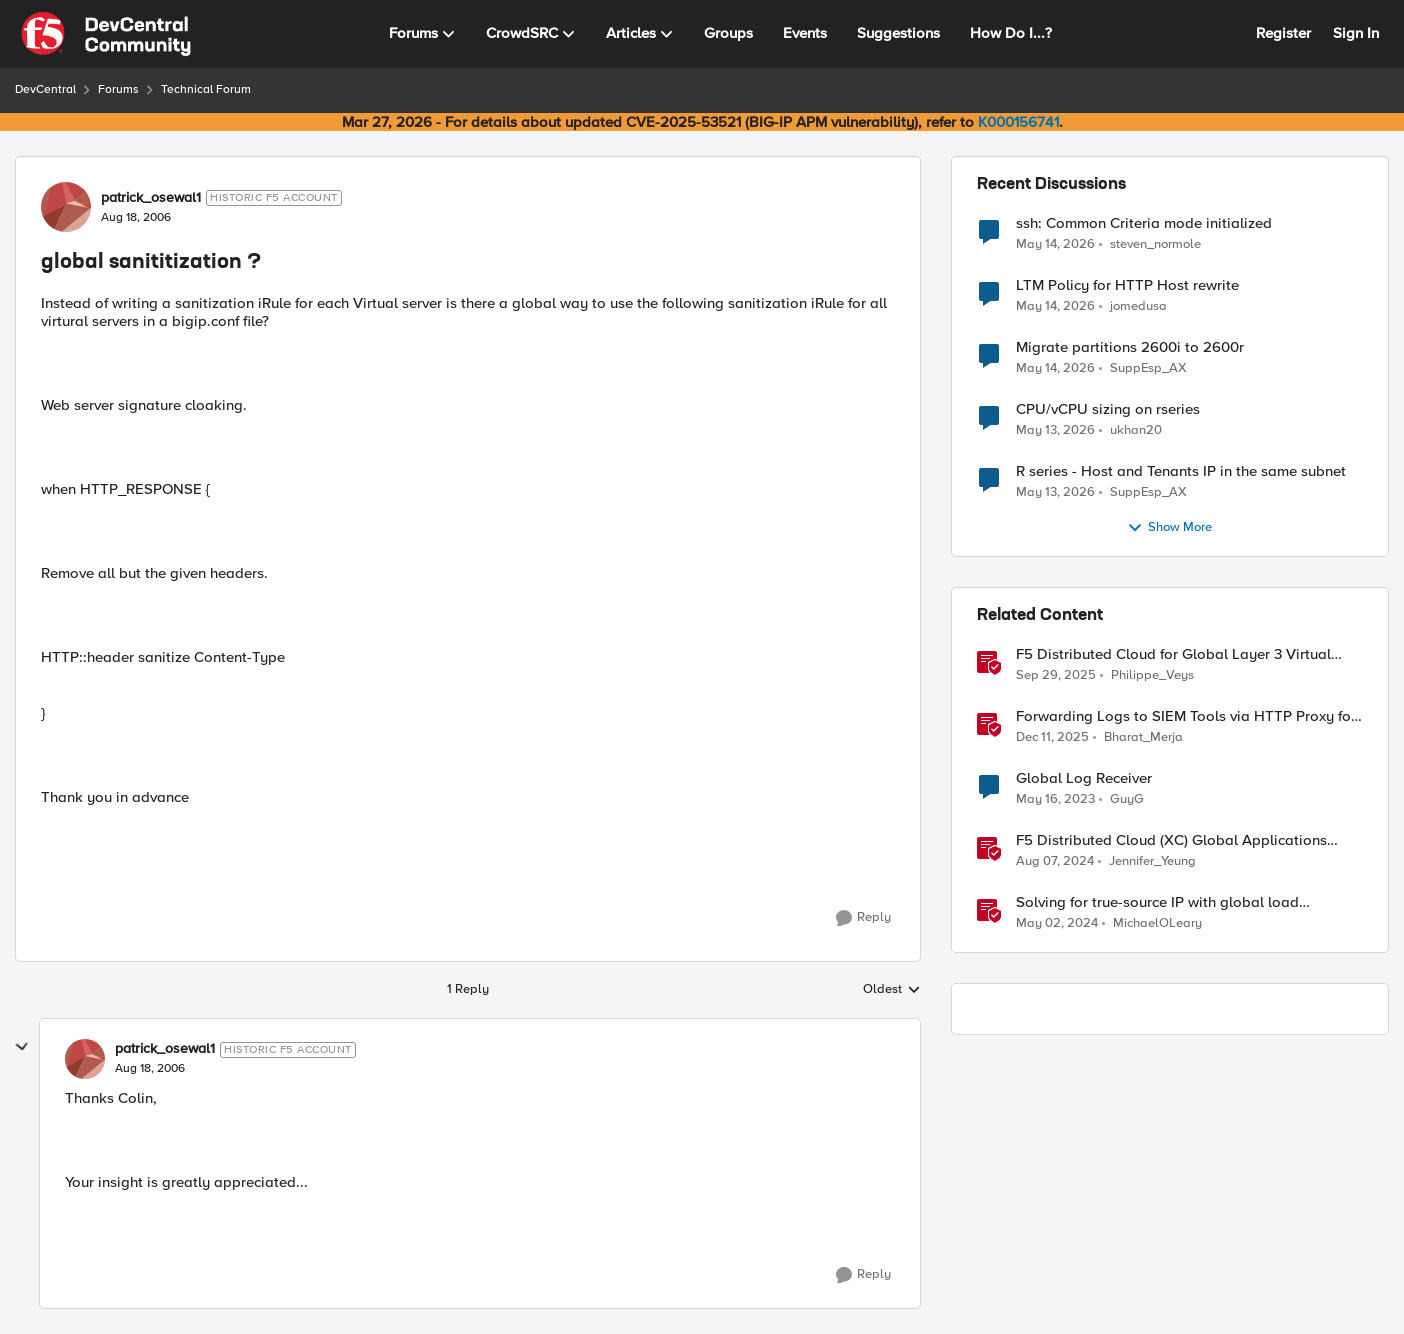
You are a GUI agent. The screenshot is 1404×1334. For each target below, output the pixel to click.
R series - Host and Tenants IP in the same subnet (1181, 471)
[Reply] (863, 918)
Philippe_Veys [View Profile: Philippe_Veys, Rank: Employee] (1152, 675)
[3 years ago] (1055, 800)
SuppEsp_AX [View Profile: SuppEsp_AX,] (1148, 368)
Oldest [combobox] (892, 990)
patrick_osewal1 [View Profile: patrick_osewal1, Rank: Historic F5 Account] (151, 198)
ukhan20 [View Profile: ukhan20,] (1136, 430)
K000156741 (1018, 122)
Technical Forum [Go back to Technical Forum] (206, 89)
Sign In (1356, 33)
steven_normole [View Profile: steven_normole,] (1155, 243)
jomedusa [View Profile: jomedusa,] (1138, 306)
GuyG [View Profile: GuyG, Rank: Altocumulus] (1127, 799)
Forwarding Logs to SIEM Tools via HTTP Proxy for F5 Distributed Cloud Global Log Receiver (1186, 716)
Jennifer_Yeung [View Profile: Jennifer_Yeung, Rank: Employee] (1152, 861)
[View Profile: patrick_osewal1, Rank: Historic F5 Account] (66, 207)
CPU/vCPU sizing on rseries (1108, 409)
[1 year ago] (1055, 862)
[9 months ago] (1056, 676)
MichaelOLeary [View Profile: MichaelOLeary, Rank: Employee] (1157, 923)
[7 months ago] (1052, 738)
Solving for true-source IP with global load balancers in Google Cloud (1157, 902)
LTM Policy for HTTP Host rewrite (1127, 285)
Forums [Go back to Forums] (118, 89)
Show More (1169, 528)
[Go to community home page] (106, 34)
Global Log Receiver (1084, 778)
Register (1283, 33)
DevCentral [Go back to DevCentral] (45, 89)
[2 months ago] (1055, 244)
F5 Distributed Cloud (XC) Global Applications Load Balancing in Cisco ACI (1171, 840)
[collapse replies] (22, 1047)
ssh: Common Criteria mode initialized (1144, 223)
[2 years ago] (1057, 924)
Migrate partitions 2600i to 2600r (1130, 347)
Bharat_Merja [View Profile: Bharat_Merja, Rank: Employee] (1143, 737)
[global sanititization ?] (150, 1069)
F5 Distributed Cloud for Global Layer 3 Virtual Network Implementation (1173, 654)
